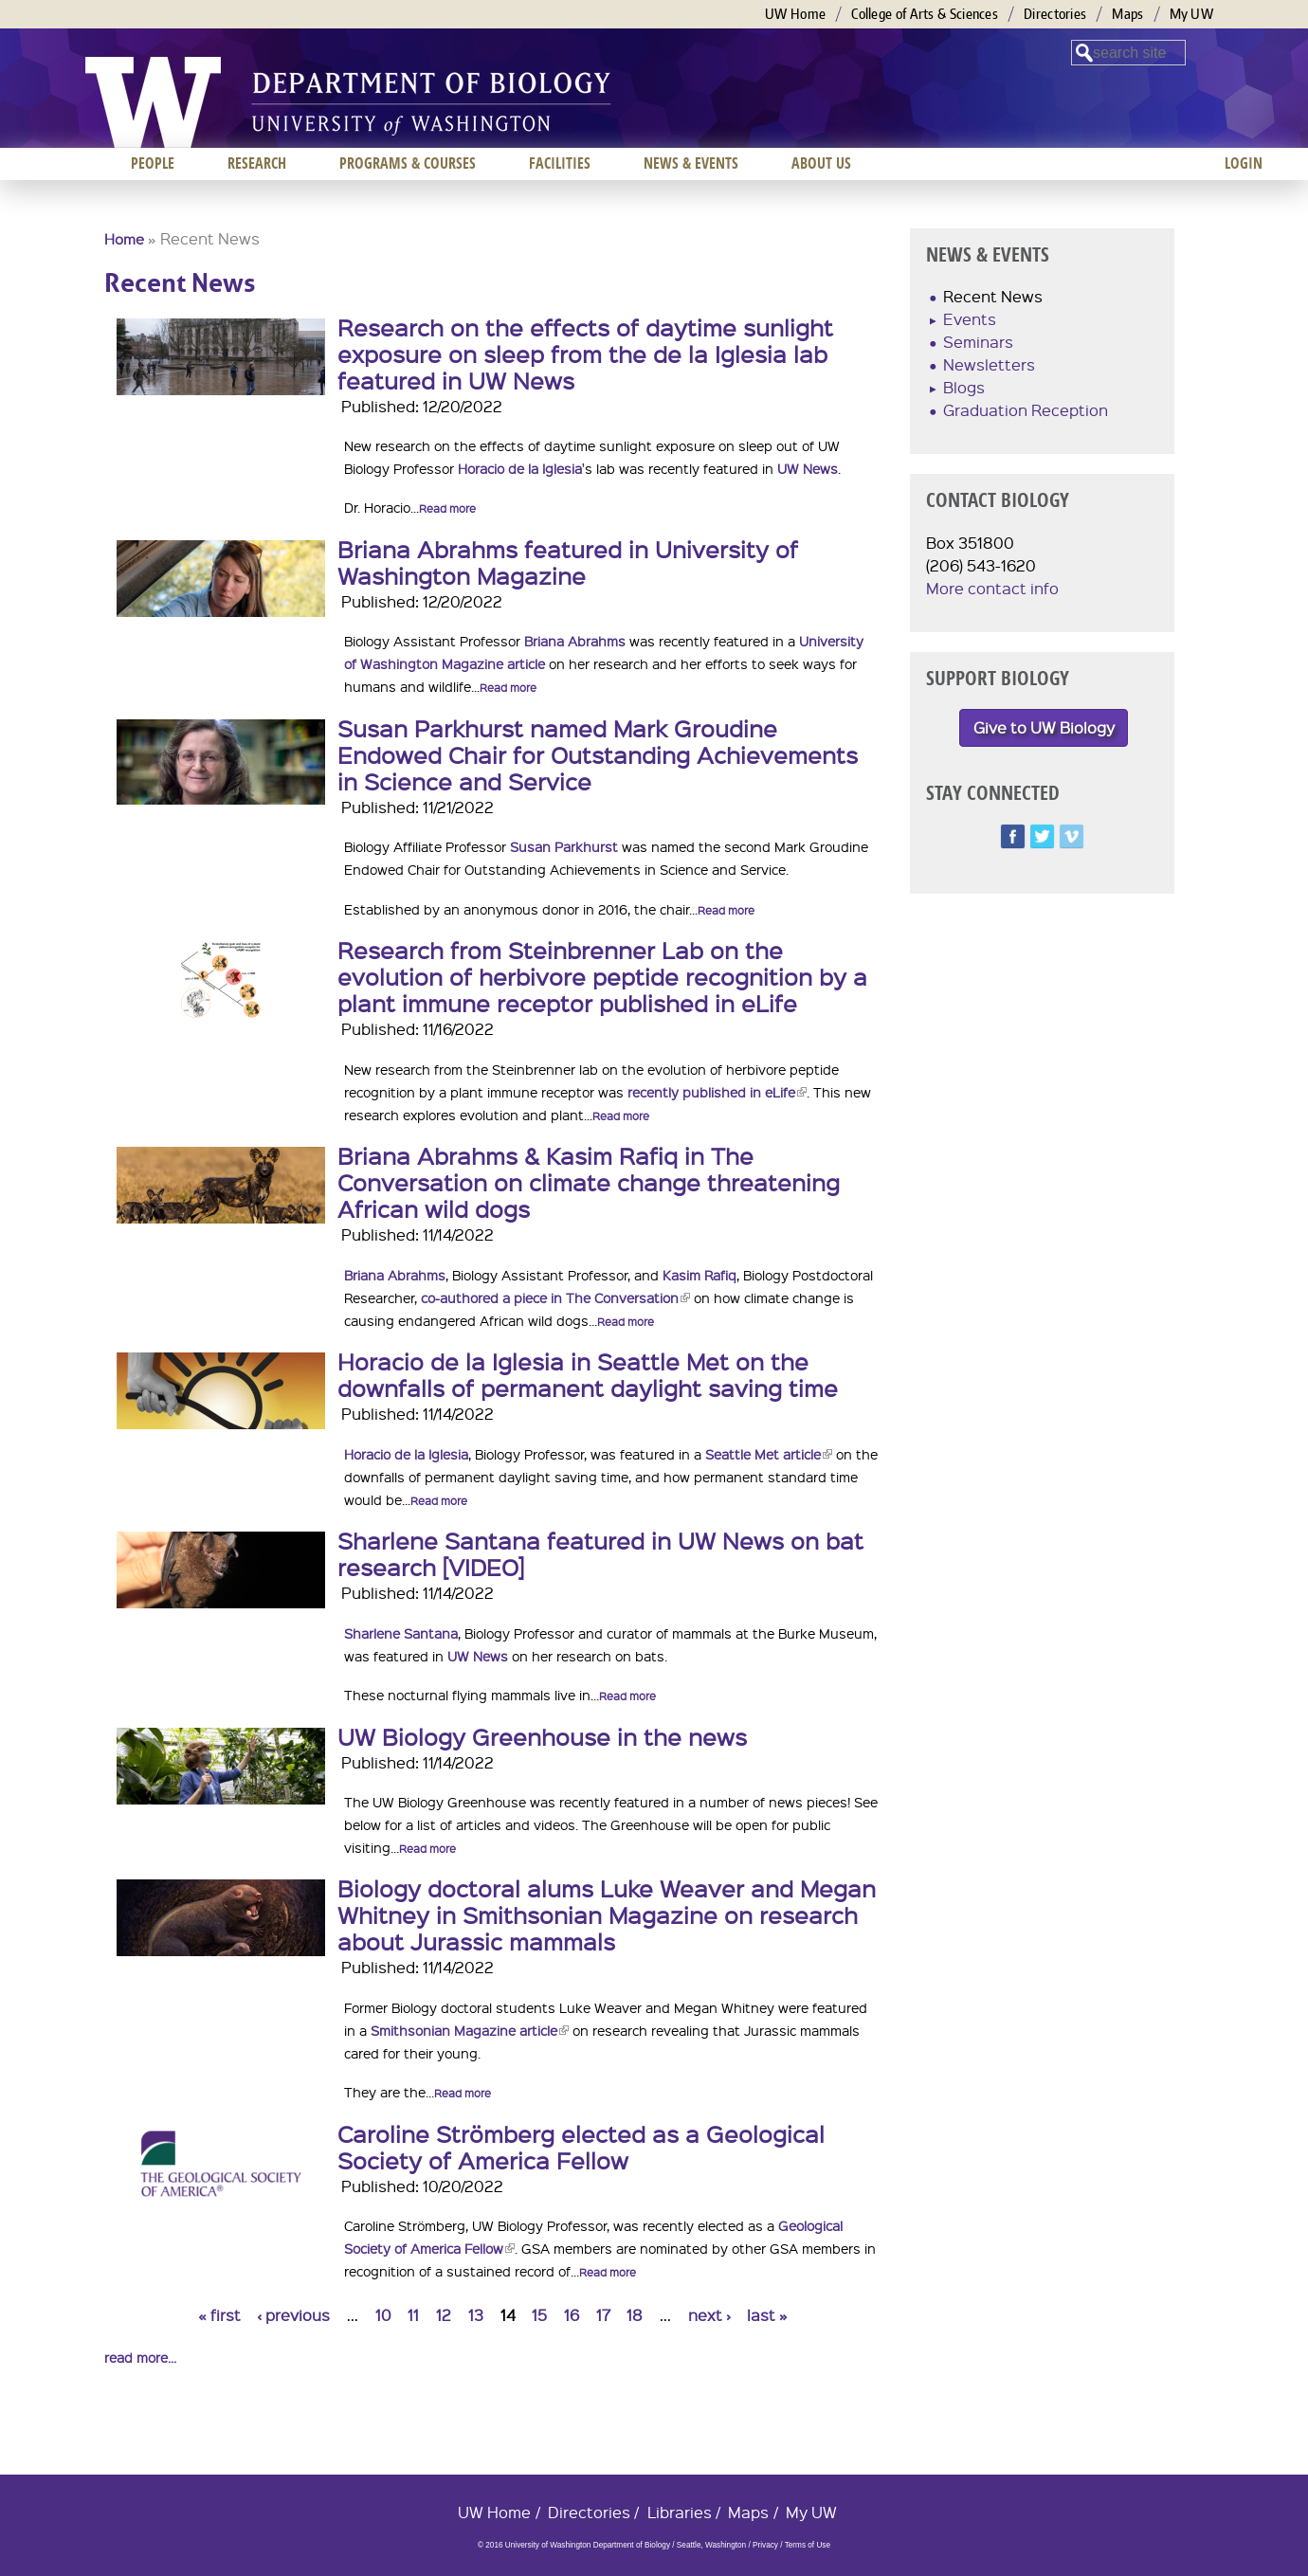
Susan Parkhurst (564, 846)
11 (413, 2315)
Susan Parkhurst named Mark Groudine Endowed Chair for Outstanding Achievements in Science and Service (597, 754)
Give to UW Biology (1044, 727)
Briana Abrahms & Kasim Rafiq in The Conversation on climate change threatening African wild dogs (588, 1182)
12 (443, 2315)
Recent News (993, 296)
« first (219, 2315)
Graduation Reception (1025, 410)
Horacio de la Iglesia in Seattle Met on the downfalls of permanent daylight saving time (587, 1374)
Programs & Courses (407, 163)
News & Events (691, 163)
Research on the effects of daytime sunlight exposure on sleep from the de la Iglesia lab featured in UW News (585, 353)
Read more (447, 508)
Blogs (964, 387)
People (152, 163)
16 (571, 2315)
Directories (1055, 14)
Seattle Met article (768, 1453)
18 (635, 2315)
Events (969, 319)
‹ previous (293, 2315)
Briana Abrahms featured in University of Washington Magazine (567, 562)
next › (709, 2315)
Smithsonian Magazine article (470, 2030)
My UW (1192, 14)
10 (383, 2315)
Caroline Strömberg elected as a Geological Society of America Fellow (581, 2146)
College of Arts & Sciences (924, 14)
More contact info (992, 588)
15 (539, 2315)
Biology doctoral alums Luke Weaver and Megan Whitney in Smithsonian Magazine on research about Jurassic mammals (606, 1914)
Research (256, 163)
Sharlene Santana (401, 1633)
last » (767, 2315)
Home (124, 238)
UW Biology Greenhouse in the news (542, 1736)
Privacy (765, 2545)
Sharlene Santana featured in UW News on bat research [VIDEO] (600, 1553)
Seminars (978, 342)
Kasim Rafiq (699, 1274)
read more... (140, 2357)
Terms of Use (807, 2545)
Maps (1127, 14)
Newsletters (989, 364)
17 (603, 2315)
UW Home (795, 14)
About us (821, 163)
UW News (807, 468)
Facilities (559, 163)
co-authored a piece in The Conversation (555, 1297)
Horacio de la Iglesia (520, 468)
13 (475, 2315)
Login (1244, 163)
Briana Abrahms (575, 640)
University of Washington (153, 102)
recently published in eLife (717, 1091)
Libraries (679, 2512)
